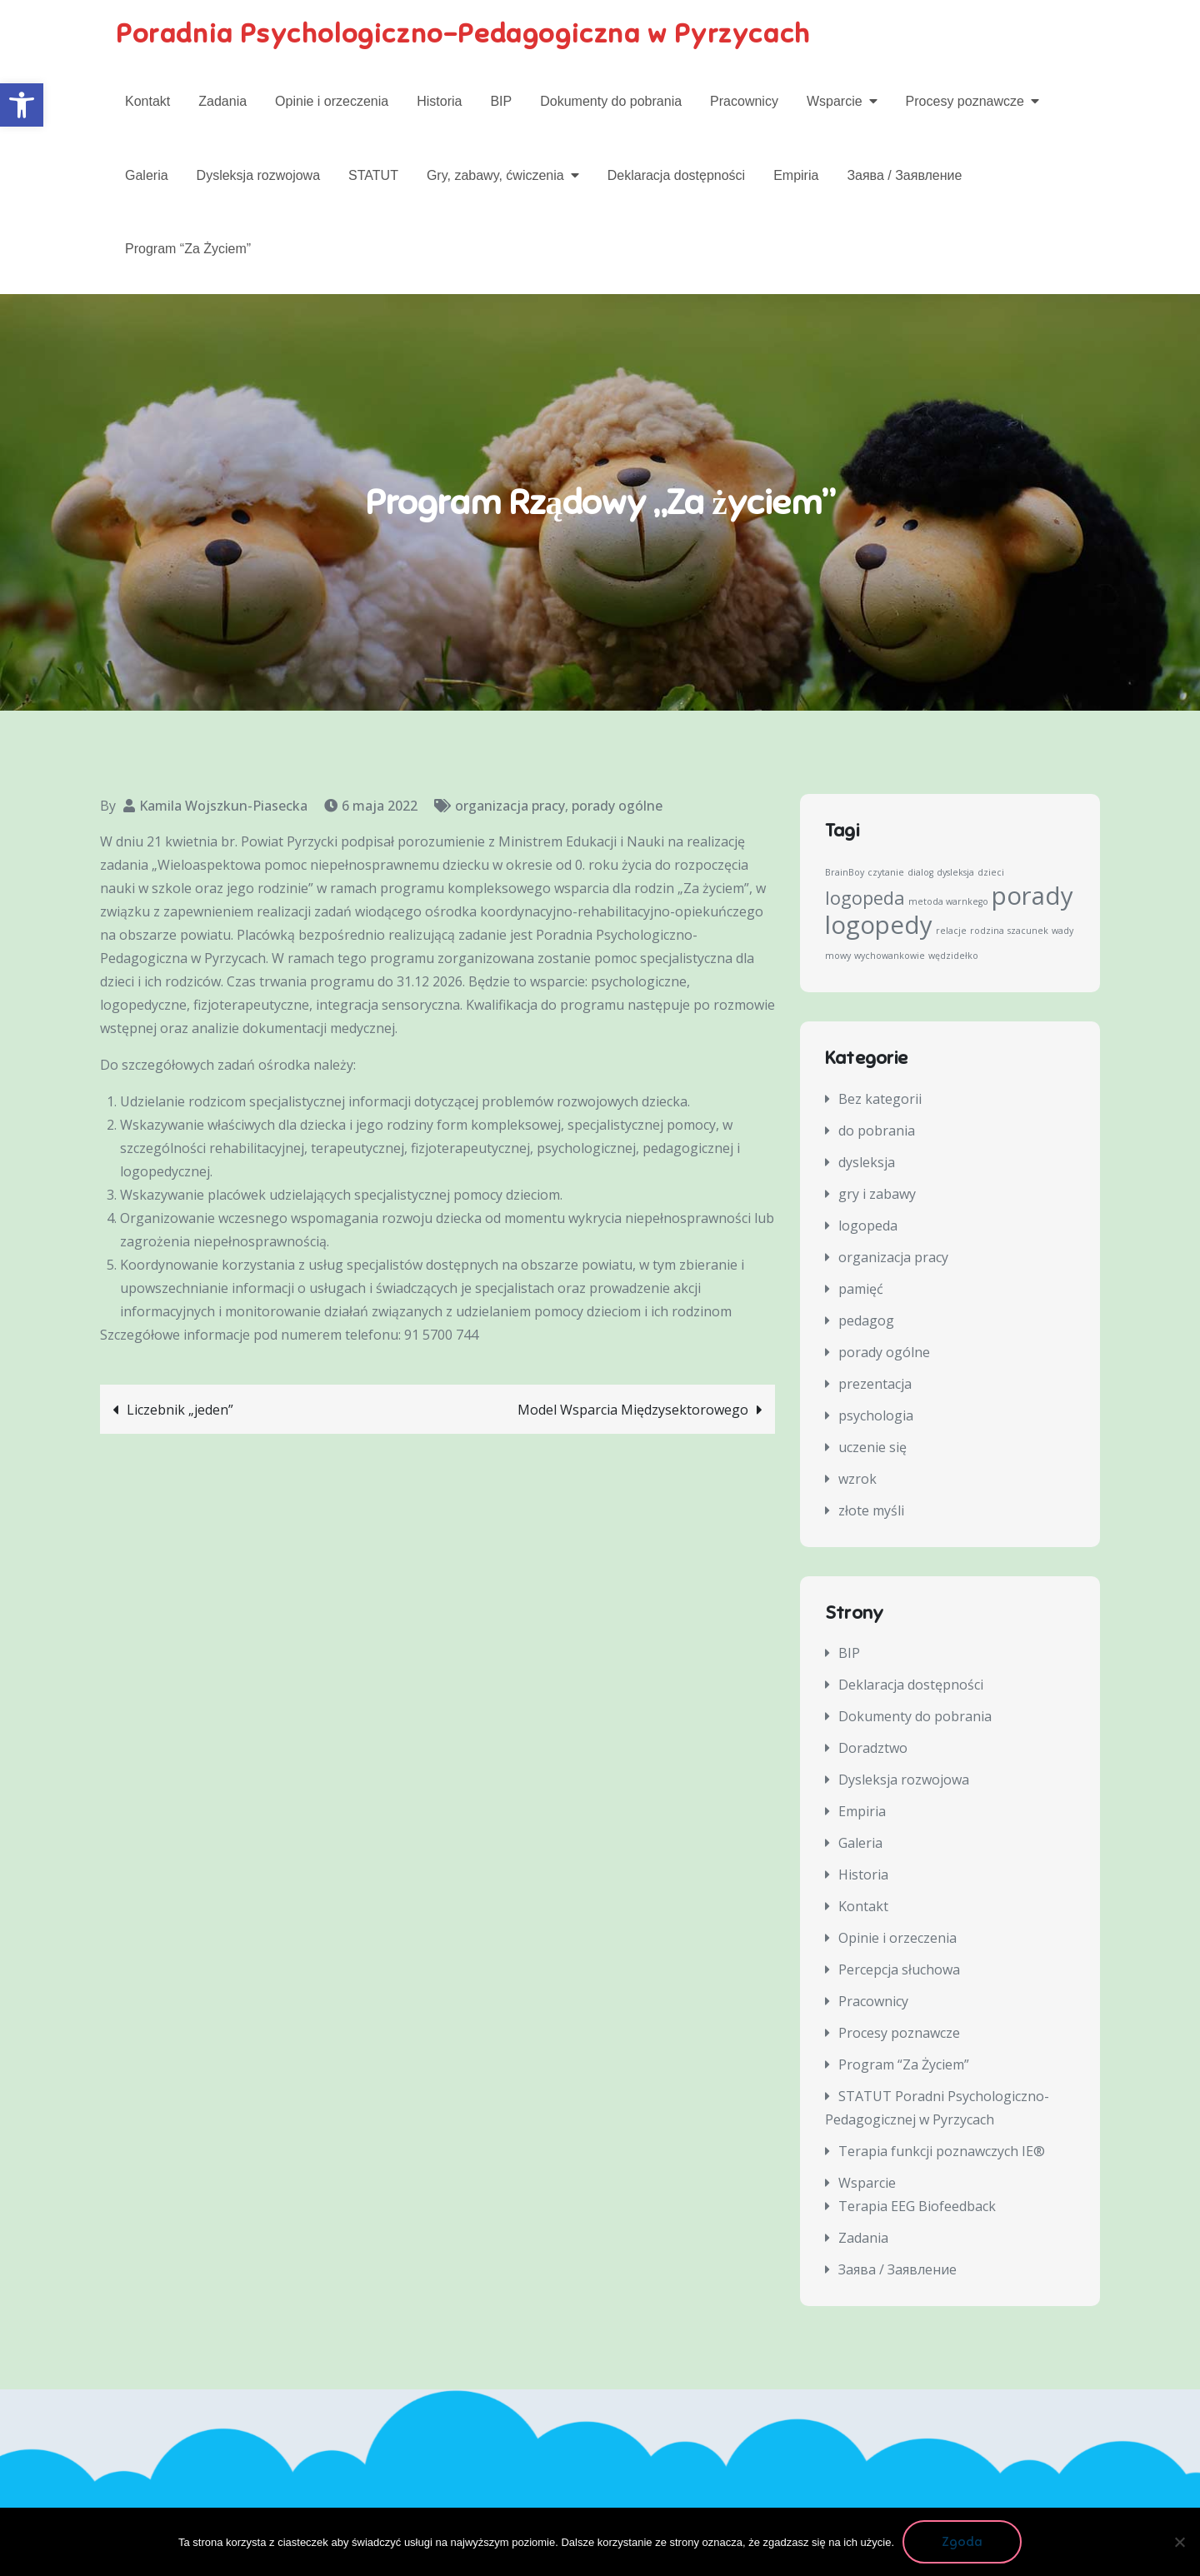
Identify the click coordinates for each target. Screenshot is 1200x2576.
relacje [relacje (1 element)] (951, 930)
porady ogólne (617, 805)
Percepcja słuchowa (899, 1969)
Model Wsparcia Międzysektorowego (633, 1409)
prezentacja (875, 1384)
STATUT (373, 175)
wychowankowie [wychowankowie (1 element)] (889, 955)
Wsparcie (834, 101)
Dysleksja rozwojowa (259, 175)
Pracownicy (744, 101)
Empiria (795, 175)
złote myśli (871, 1510)
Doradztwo (873, 1748)
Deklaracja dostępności (676, 175)
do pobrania (876, 1130)
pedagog (866, 1320)
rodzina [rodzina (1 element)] (987, 930)
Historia (439, 101)
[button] (21, 105)
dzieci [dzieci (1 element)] (991, 872)
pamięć (860, 1289)
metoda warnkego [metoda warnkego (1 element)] (948, 901)
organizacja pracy (510, 805)
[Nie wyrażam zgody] (1179, 2542)
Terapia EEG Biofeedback (917, 2206)
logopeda (868, 1225)
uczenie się (872, 1447)
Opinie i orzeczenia (331, 101)
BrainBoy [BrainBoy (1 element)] (844, 872)
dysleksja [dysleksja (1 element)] (955, 872)
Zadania (222, 101)
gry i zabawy (877, 1194)
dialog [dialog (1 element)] (920, 872)
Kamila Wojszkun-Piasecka (223, 805)
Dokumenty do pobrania (611, 101)
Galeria (146, 175)
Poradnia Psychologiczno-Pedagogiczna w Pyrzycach (463, 33)
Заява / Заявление (904, 175)
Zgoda (962, 2542)
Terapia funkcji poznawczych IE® (941, 2151)
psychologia (875, 1415)
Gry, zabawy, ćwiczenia (495, 175)
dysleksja (866, 1162)
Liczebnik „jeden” (180, 1409)
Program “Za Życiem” (188, 249)
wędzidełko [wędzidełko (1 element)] (953, 955)
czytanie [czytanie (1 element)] (886, 872)
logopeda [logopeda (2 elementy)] (865, 898)
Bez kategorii (880, 1099)
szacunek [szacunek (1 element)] (1028, 930)
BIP (501, 101)
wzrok (857, 1479)
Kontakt (147, 101)
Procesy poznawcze (965, 101)
